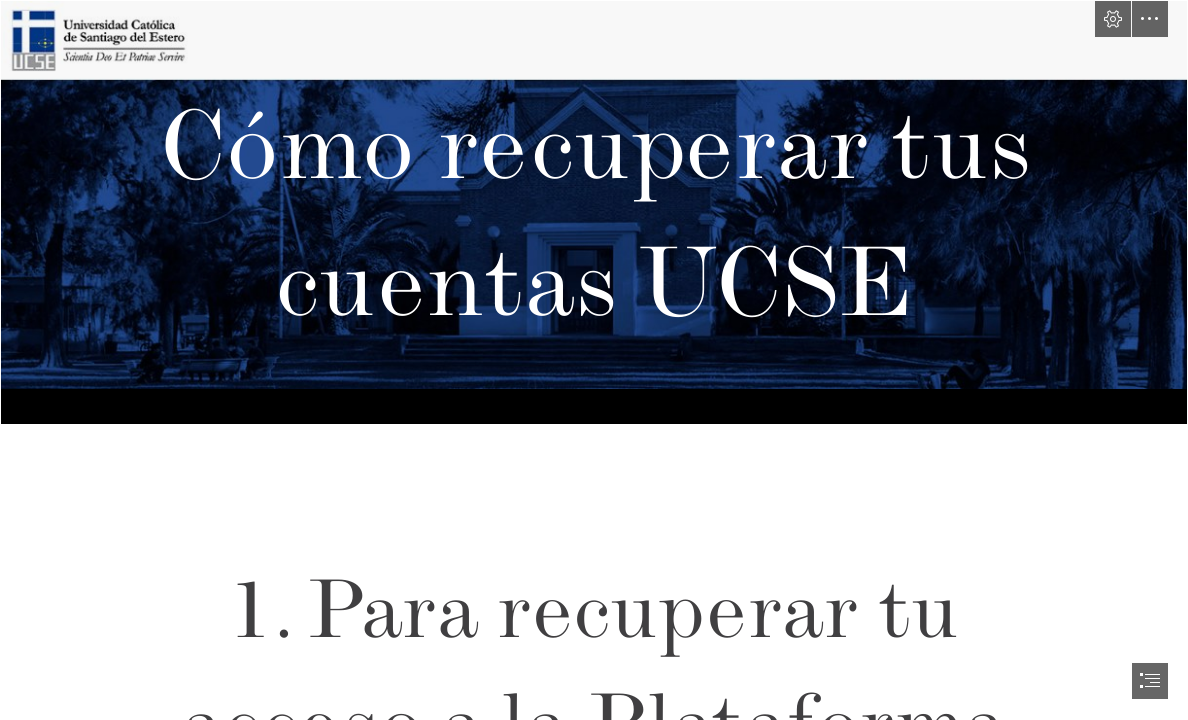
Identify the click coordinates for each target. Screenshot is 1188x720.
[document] (594, 360)
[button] (1113, 19)
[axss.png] (594, 212)
